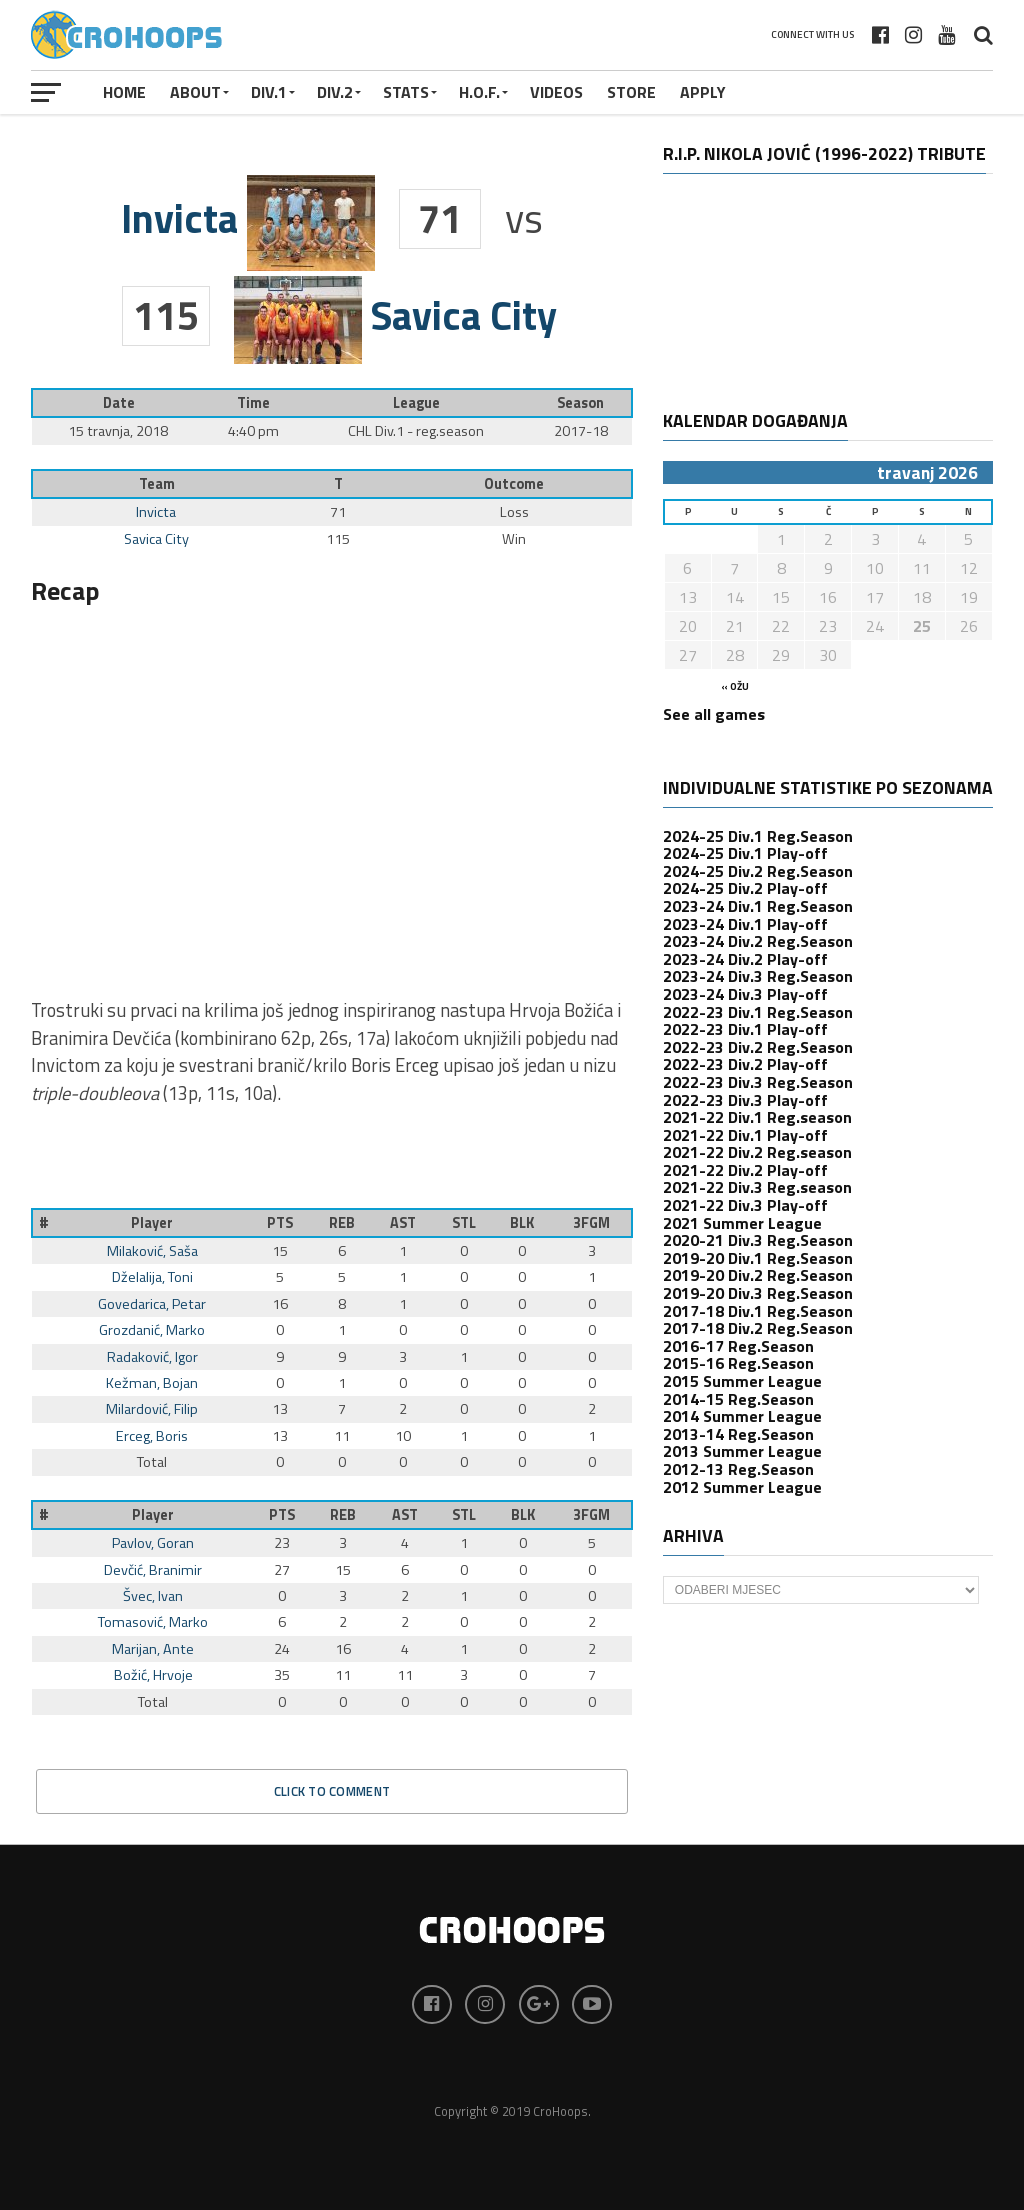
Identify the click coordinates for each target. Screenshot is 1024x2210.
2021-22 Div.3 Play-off (745, 1205)
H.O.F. (479, 92)
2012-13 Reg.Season (738, 1469)
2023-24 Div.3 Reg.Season (758, 976)
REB (342, 1223)
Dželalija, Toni (152, 1277)
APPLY (703, 92)
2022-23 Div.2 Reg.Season (758, 1047)
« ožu (735, 686)
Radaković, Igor (152, 1357)
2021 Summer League (742, 1223)
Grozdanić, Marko (152, 1330)
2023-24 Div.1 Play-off (745, 924)
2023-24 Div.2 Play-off (745, 959)
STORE (631, 92)
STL (464, 1223)
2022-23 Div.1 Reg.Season (758, 1012)
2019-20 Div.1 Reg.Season (758, 1258)
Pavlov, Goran (153, 1543)
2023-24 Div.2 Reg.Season (758, 941)
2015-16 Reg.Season (738, 1363)
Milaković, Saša (152, 1251)
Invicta (156, 512)
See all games (714, 714)
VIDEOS (556, 92)
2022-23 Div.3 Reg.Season (758, 1082)
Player (152, 1223)
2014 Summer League (742, 1416)
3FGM (591, 1223)
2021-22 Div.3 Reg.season (757, 1187)
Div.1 (269, 92)
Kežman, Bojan (152, 1383)
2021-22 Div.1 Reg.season (757, 1117)
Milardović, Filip (152, 1409)
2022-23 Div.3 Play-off (745, 1100)
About (195, 92)
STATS (406, 92)
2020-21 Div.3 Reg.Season (758, 1240)
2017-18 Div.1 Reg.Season (758, 1311)
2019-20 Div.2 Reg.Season (758, 1275)
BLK (522, 1223)
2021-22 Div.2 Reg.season (757, 1152)
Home (124, 92)
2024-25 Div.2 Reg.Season (758, 871)
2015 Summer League (742, 1381)
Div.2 (335, 92)
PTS (280, 1223)
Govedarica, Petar (152, 1304)
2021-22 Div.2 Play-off (745, 1170)
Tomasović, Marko (153, 1622)
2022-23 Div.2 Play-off (745, 1064)
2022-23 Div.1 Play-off (745, 1029)
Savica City (156, 539)
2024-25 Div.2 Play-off (745, 888)
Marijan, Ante (153, 1649)
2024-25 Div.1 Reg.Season (758, 836)
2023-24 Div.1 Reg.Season (758, 906)
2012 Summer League (742, 1487)
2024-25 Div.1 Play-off (745, 853)
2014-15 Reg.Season (738, 1399)
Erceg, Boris (152, 1436)
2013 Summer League (742, 1451)
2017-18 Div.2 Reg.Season (758, 1328)
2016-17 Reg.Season (738, 1346)
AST (403, 1223)
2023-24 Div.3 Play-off (745, 994)
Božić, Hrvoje (153, 1675)
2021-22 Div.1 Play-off (745, 1135)
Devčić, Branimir (153, 1570)
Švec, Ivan (153, 1596)
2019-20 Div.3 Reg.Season (758, 1293)
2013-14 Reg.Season (738, 1434)
